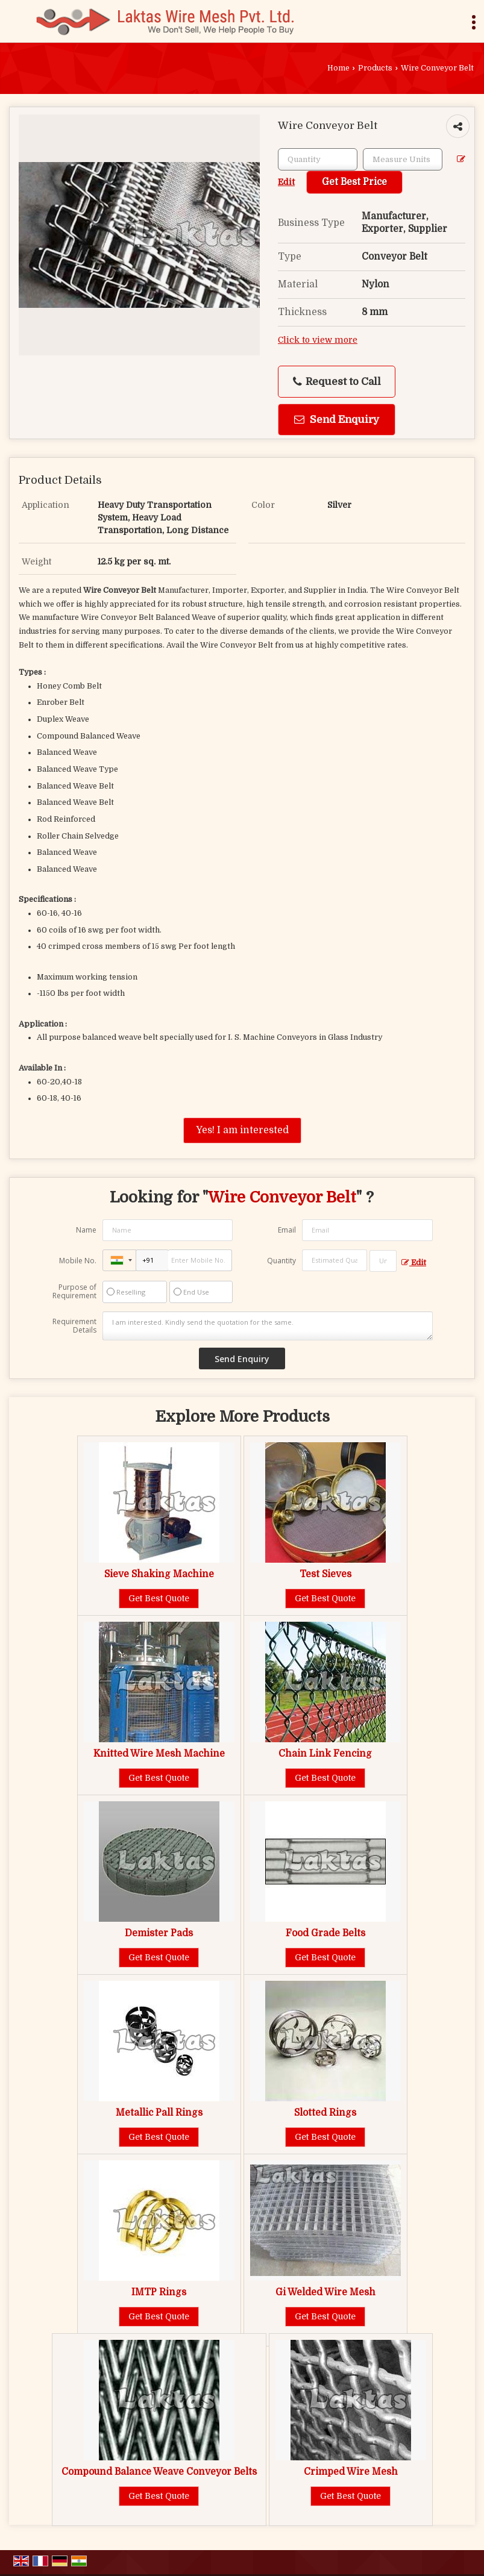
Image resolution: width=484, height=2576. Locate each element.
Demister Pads (159, 1933)
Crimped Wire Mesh (351, 2471)
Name (86, 1230)
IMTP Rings (158, 2292)
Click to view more (317, 340)
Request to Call (337, 382)
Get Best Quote (158, 1598)
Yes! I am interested (242, 1130)
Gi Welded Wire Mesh (325, 2292)
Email (287, 1230)
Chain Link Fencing (325, 1753)
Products (375, 68)
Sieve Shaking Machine (159, 1574)
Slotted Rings (325, 2112)
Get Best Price (354, 182)
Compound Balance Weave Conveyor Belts (159, 2471)
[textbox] (402, 159)
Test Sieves (325, 1574)
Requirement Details (74, 1326)
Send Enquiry (336, 419)
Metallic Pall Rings (159, 2112)
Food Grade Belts (325, 1933)
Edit (413, 1262)
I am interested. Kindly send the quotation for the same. (267, 1325)
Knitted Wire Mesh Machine (159, 1753)
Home (338, 68)
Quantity (281, 1260)
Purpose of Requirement (74, 1291)
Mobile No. (77, 1260)
